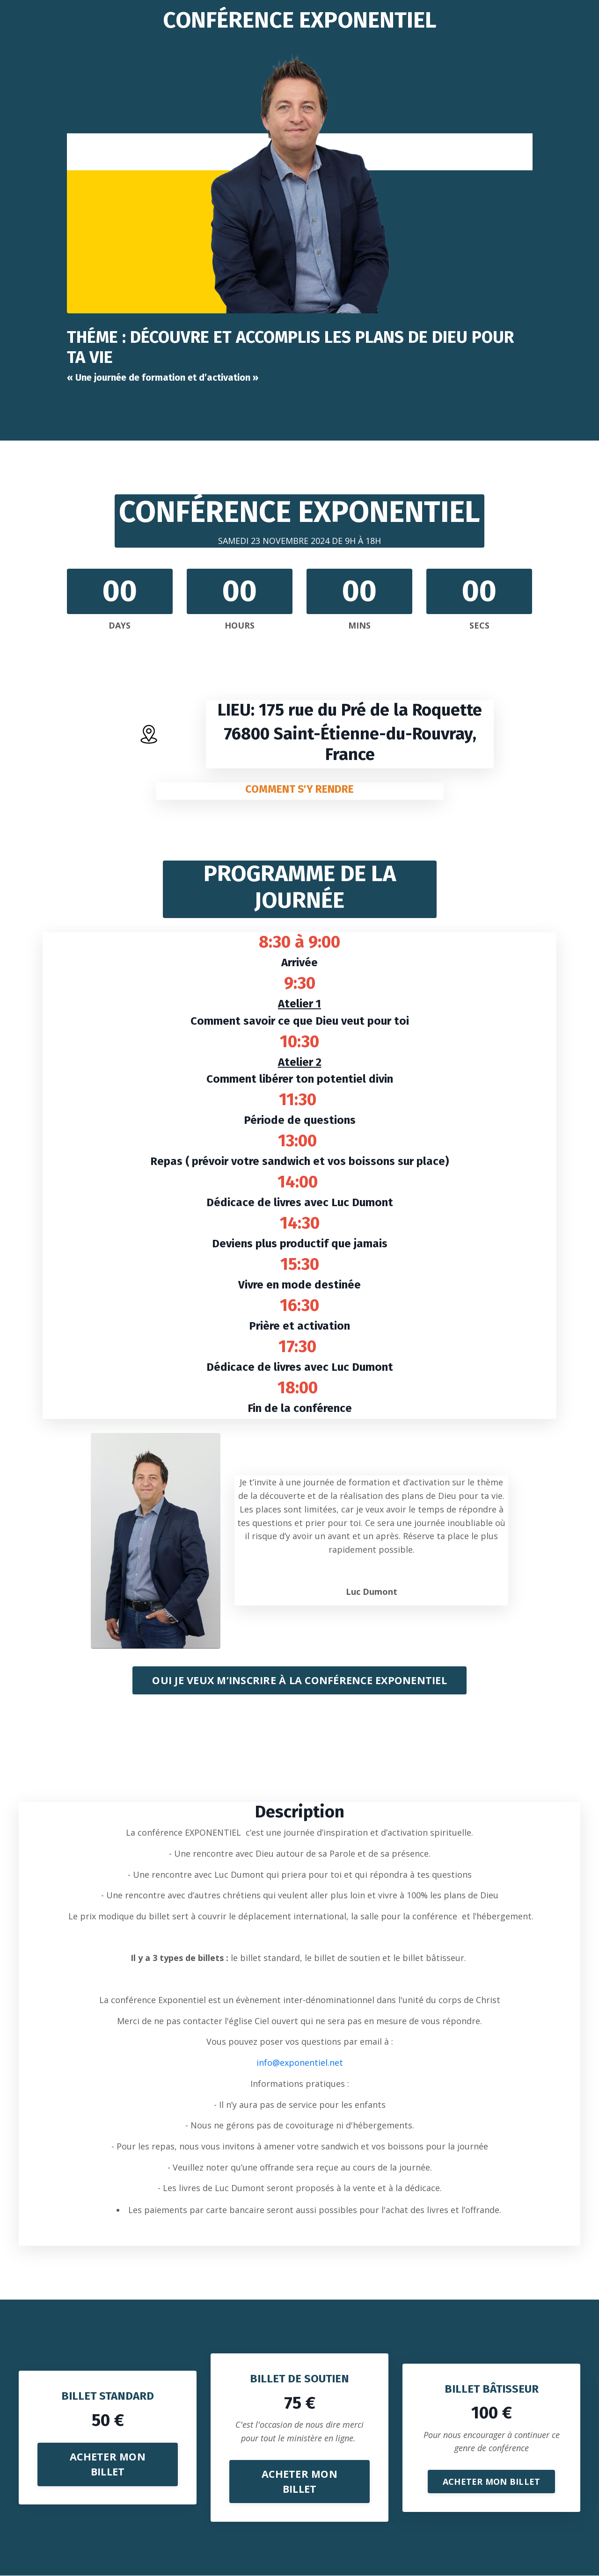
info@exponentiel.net (299, 2062)
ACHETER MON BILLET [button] (108, 2464)
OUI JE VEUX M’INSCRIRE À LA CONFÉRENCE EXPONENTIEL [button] (299, 1679)
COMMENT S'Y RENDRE (300, 788)
